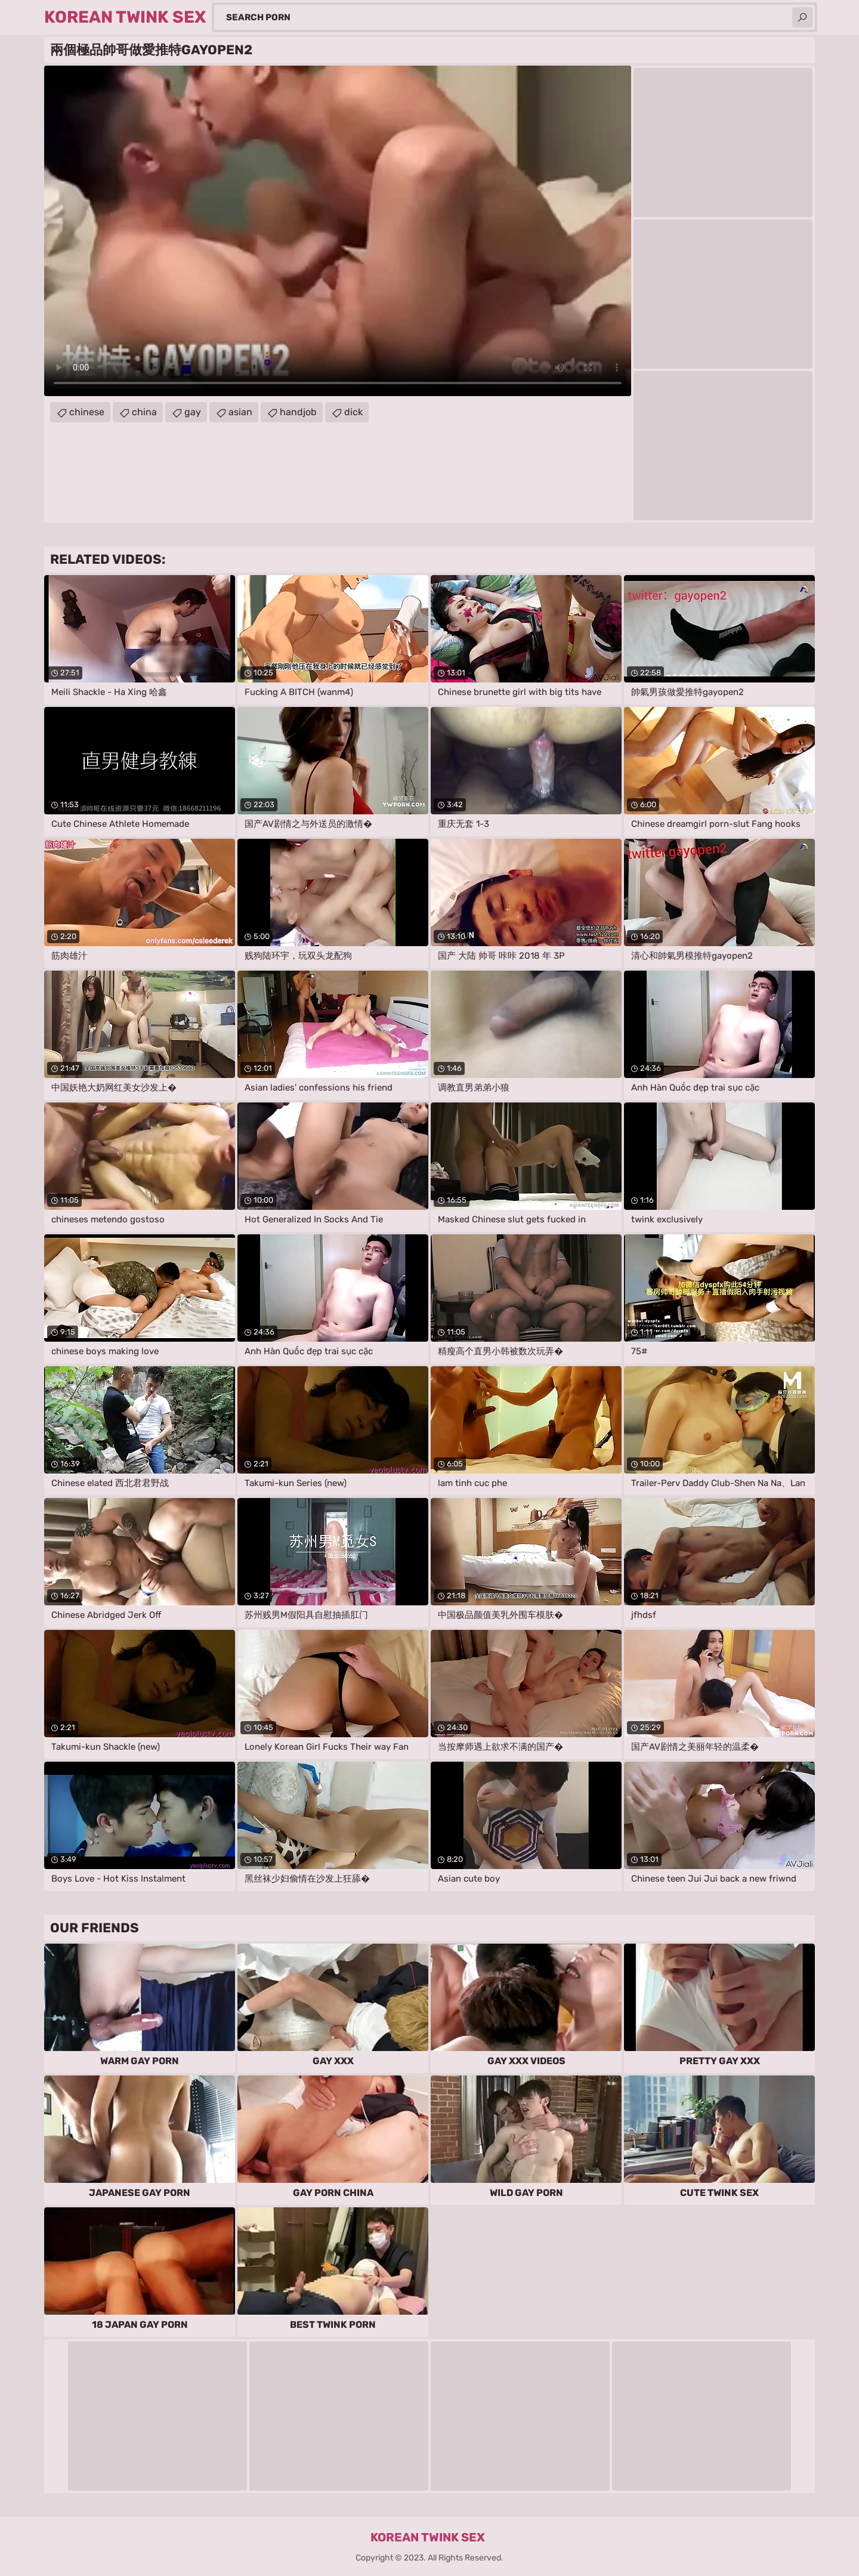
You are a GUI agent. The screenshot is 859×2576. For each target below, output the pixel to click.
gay (192, 412)
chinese (86, 412)
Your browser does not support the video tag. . (337, 231)
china (144, 412)
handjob (298, 412)
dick (353, 412)
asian (240, 412)
